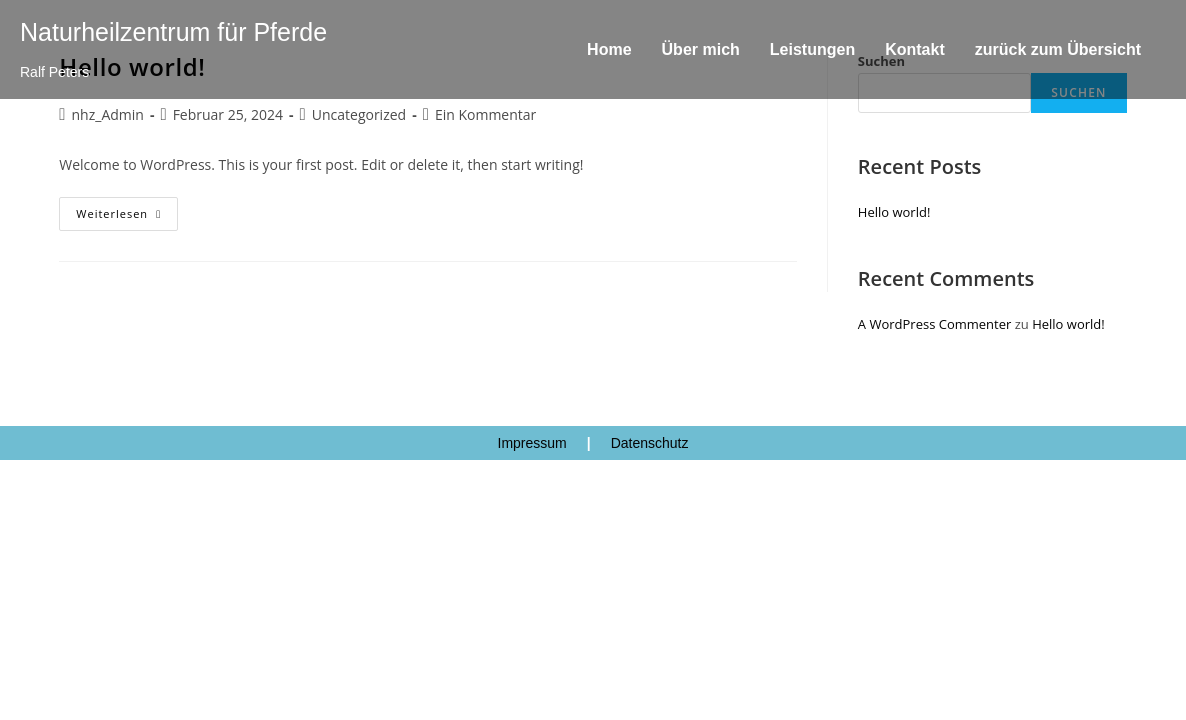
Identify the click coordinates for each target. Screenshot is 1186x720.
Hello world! (894, 212)
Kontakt (915, 49)
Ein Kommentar (485, 114)
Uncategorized (359, 114)
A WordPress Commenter (935, 324)
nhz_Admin (108, 114)
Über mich (701, 49)
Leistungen (812, 49)
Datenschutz (650, 443)
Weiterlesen (127, 209)
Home (609, 49)
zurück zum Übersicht (1058, 49)
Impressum (532, 443)
